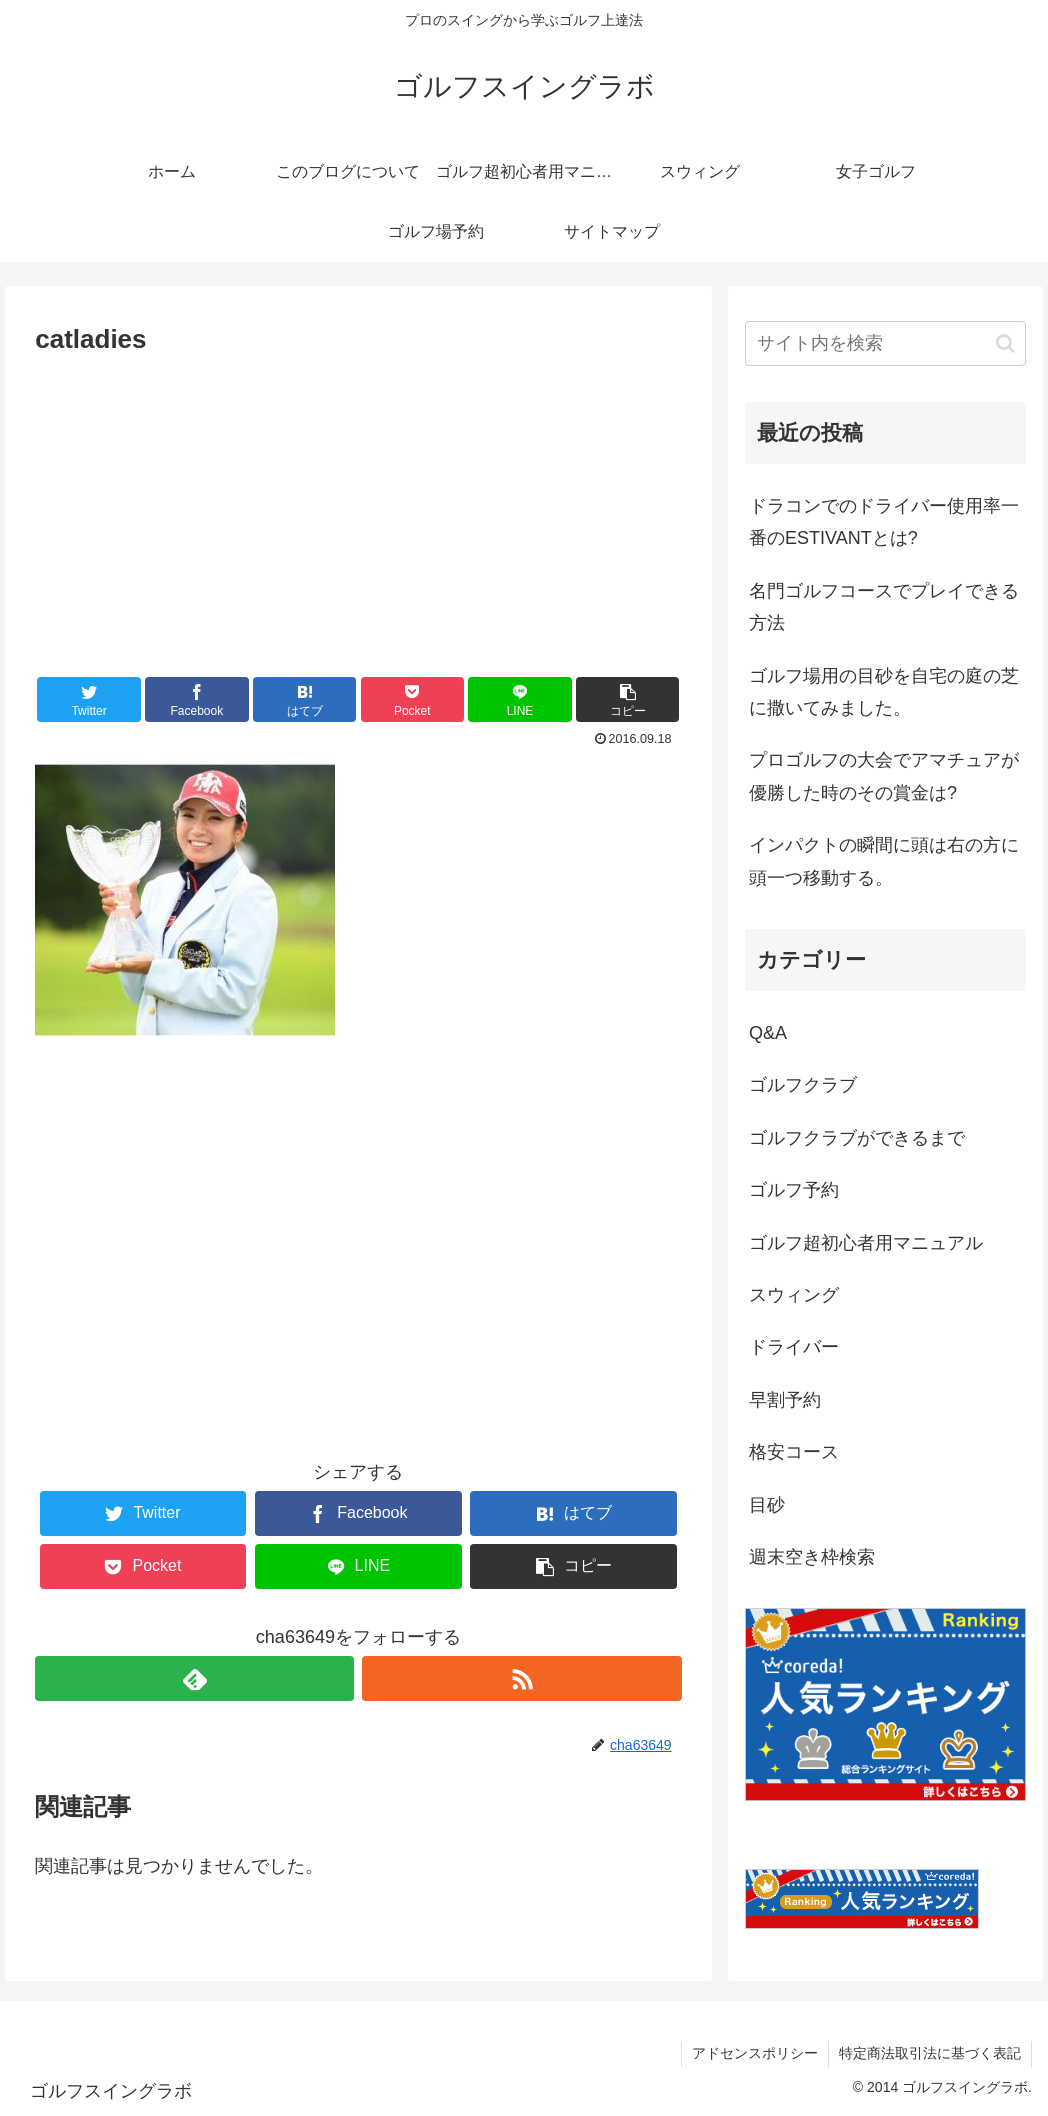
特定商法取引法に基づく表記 (930, 2053)
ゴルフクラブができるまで (857, 1138)
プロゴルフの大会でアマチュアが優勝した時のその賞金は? (884, 776)
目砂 (767, 1505)
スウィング (794, 1295)
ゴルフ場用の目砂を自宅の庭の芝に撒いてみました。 (884, 692)
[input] (885, 343)
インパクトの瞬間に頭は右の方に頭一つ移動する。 (884, 861)
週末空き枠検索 (812, 1557)
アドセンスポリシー (755, 2053)
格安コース (794, 1452)
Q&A (768, 1033)
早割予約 (785, 1400)
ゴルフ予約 (794, 1190)
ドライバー (794, 1347)
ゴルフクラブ (803, 1085)
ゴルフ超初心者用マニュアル (866, 1243)
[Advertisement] (358, 512)
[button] (627, 699)
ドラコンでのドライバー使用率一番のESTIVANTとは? (884, 522)
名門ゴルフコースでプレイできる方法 (884, 607)
